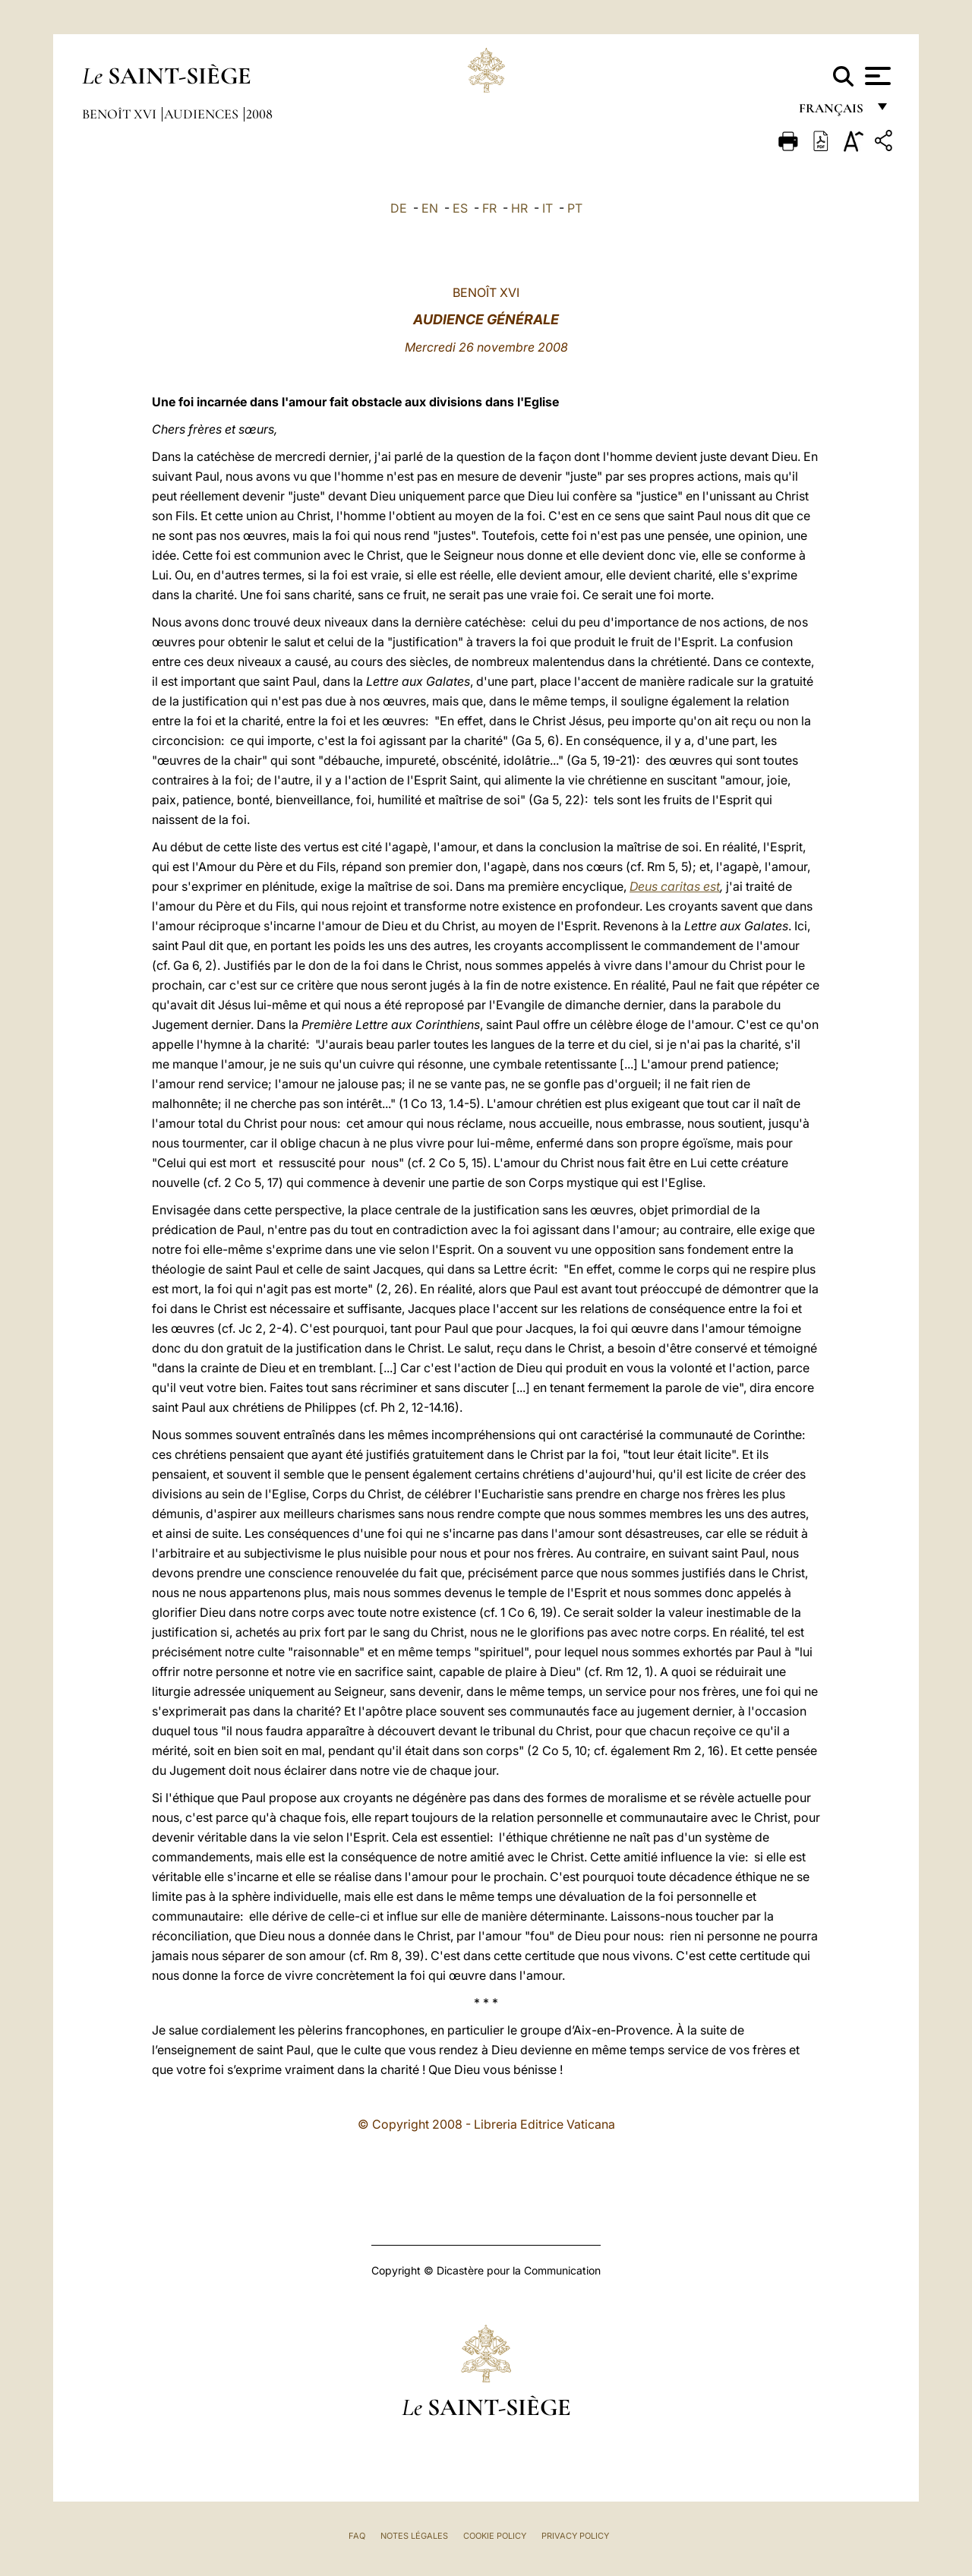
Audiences (202, 114)
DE (398, 208)
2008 (259, 114)
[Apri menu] (876, 76)
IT (547, 208)
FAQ (357, 2535)
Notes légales (414, 2535)
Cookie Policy (494, 2535)
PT (574, 208)
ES (460, 208)
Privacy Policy (575, 2535)
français (832, 112)
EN (429, 208)
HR (519, 208)
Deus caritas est (675, 886)
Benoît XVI (120, 114)
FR (489, 208)
